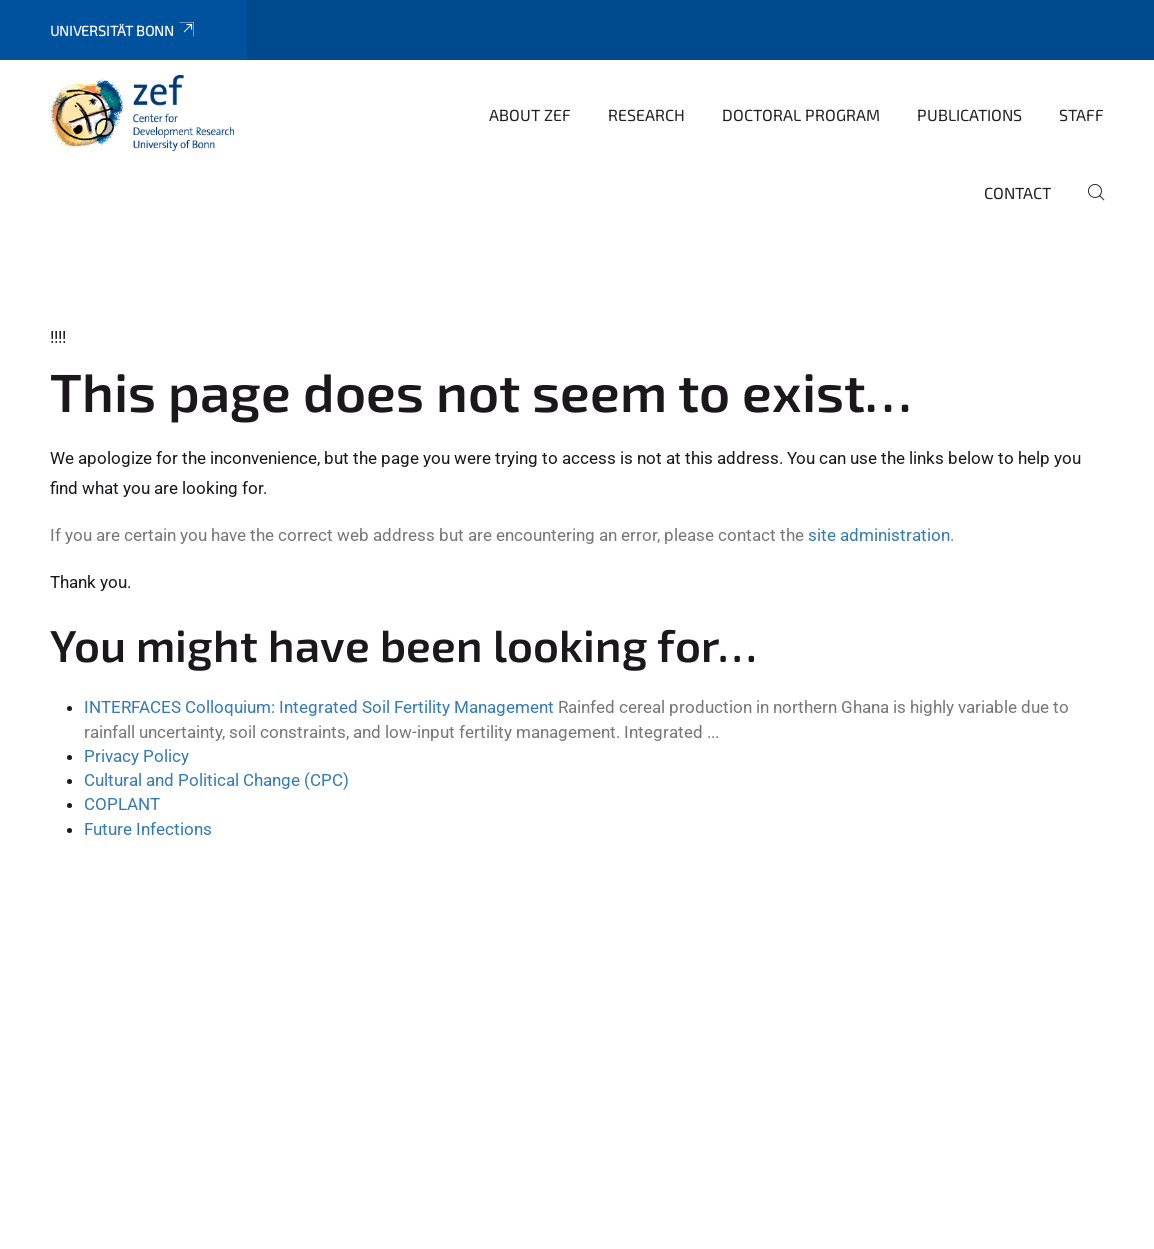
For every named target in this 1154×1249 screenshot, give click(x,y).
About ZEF (530, 114)
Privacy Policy (136, 756)
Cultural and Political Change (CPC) (216, 780)
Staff (1081, 114)
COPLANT (122, 804)
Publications (969, 114)
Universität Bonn (123, 30)
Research (646, 114)
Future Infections (148, 829)
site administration (879, 535)
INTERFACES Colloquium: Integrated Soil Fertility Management (319, 707)
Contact (1017, 192)
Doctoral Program (801, 114)
